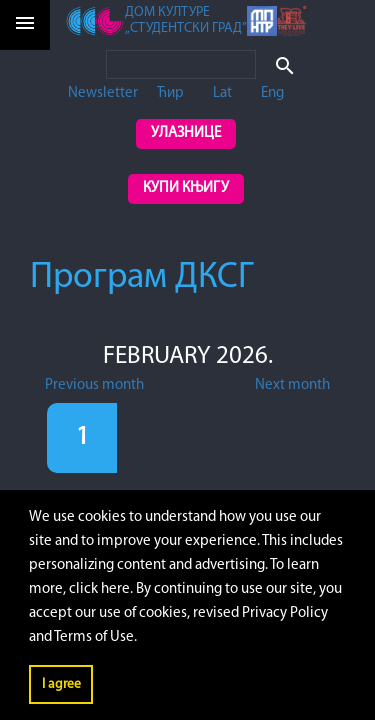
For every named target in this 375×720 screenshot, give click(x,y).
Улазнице (186, 133)
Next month (292, 385)
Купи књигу (186, 188)
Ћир (170, 93)
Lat (222, 93)
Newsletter (103, 93)
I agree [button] (61, 684)
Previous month (94, 385)
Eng (272, 93)
